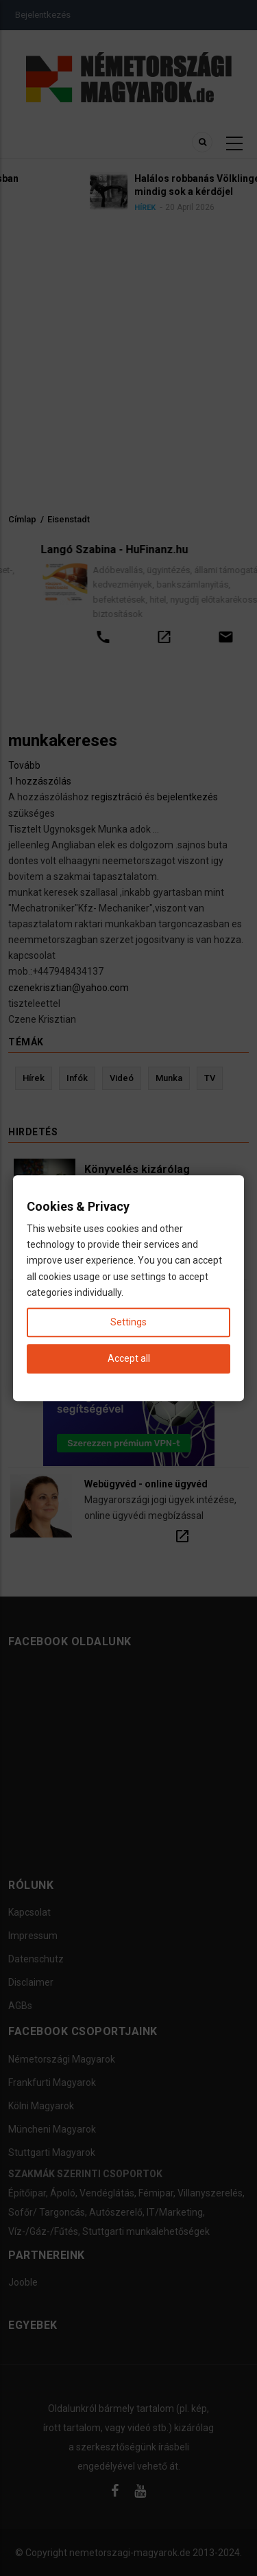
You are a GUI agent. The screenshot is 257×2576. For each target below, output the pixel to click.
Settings (128, 1321)
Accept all (129, 1358)
